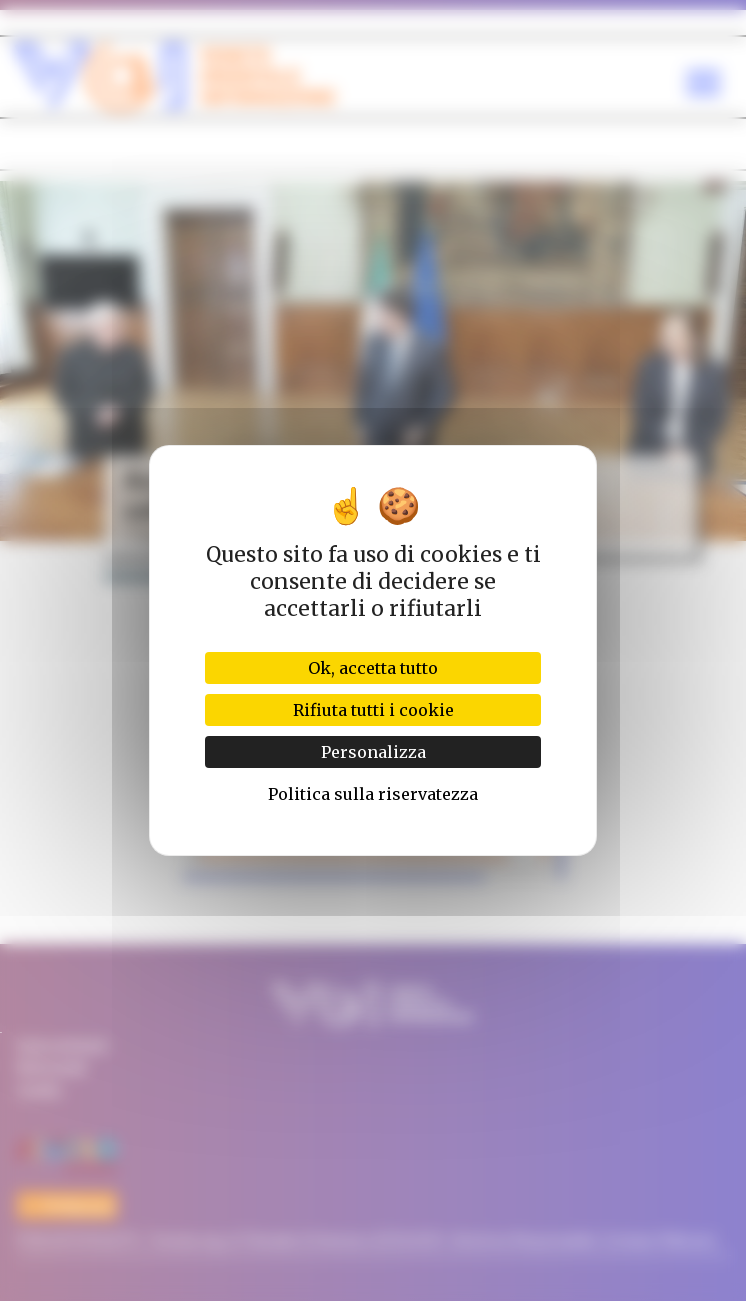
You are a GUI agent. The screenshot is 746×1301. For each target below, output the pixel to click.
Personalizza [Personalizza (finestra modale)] (373, 752)
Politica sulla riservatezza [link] (373, 794)
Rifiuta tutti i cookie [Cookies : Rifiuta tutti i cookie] (373, 710)
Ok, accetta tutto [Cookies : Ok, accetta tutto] (373, 668)
